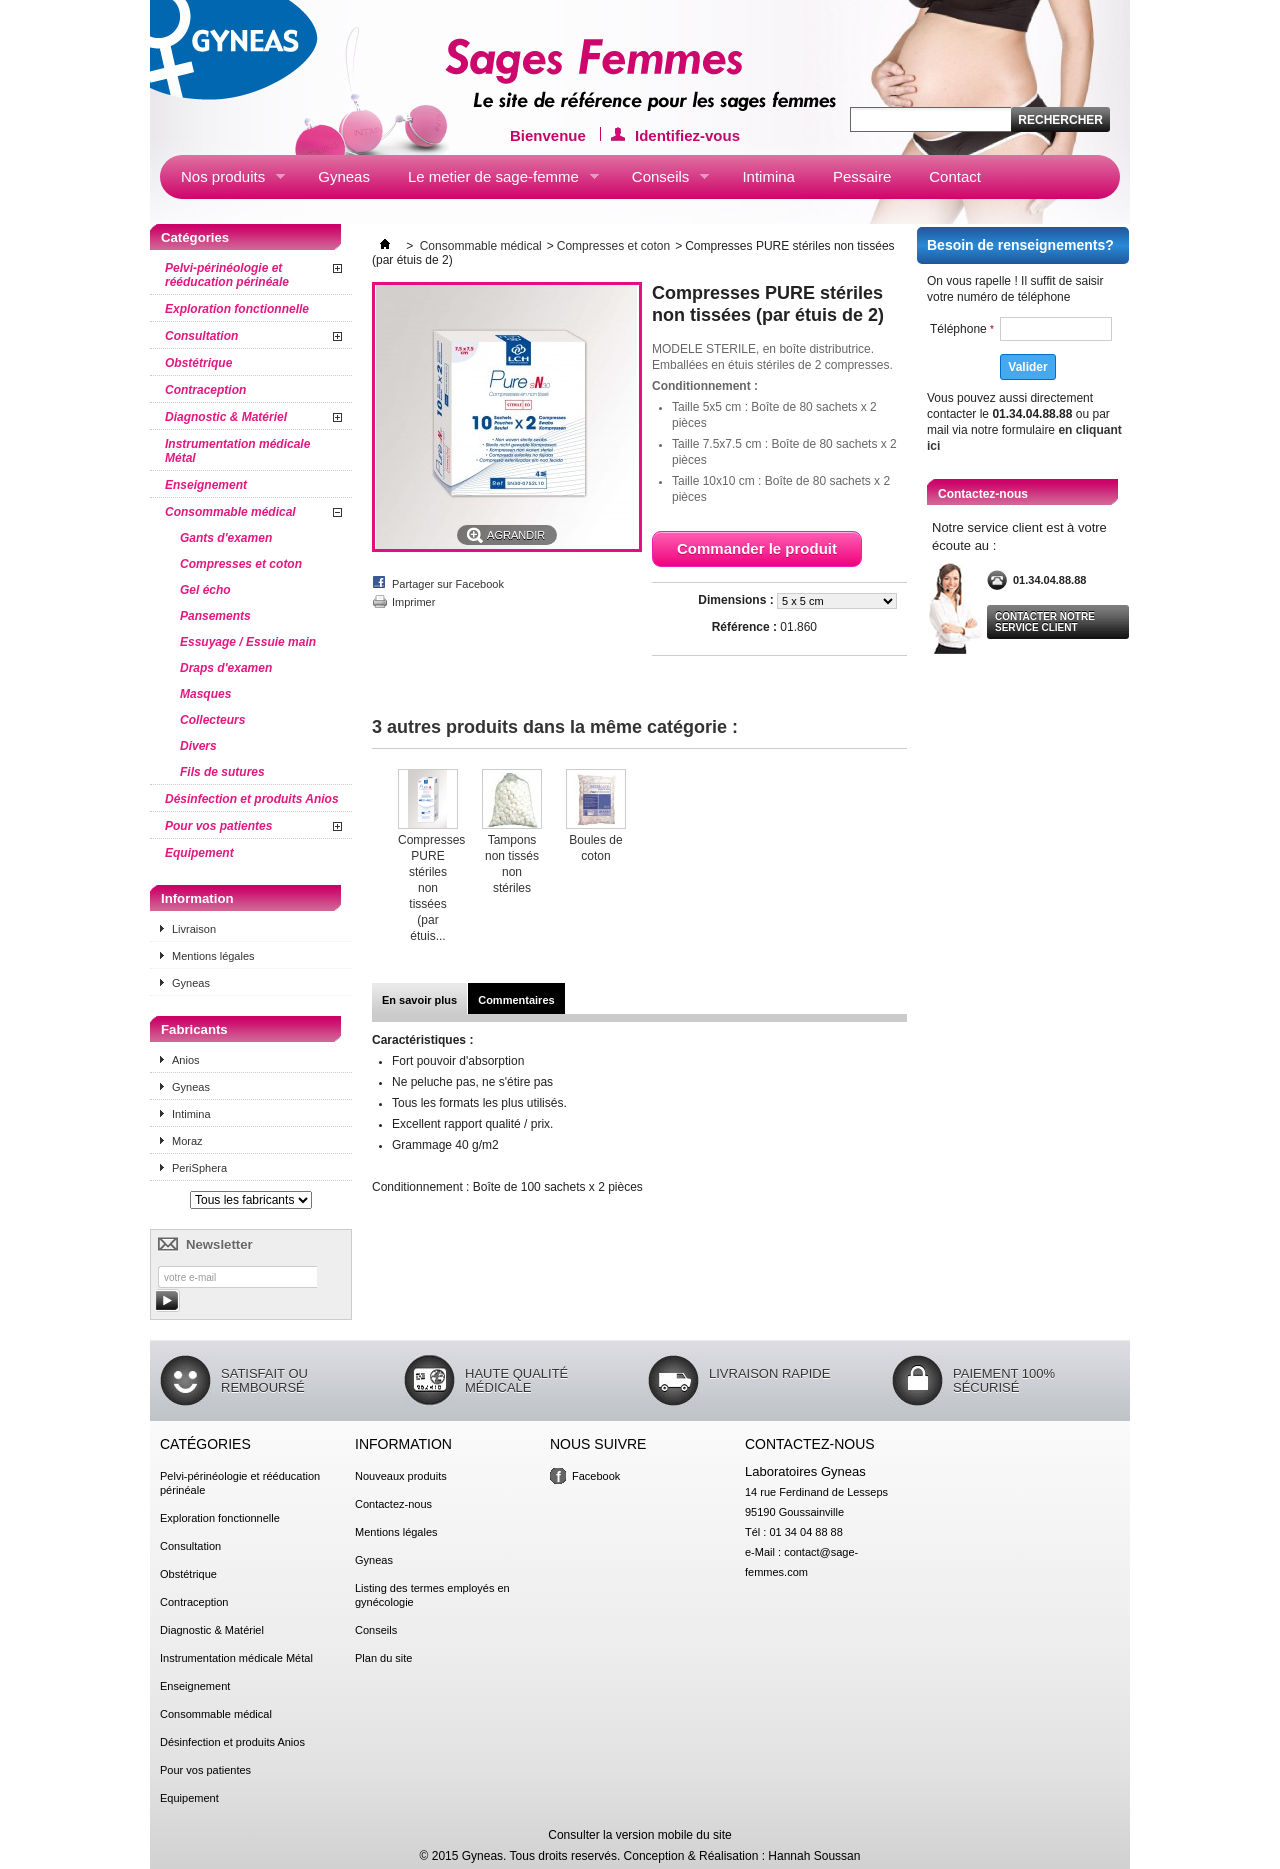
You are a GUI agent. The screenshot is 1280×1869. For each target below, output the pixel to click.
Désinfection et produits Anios (252, 799)
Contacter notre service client (1045, 622)
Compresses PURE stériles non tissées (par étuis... (431, 888)
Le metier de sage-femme (493, 181)
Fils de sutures (222, 772)
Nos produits (222, 181)
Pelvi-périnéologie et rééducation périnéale (227, 275)
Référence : (744, 627)
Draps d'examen (226, 668)
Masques (205, 694)
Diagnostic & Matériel (226, 417)
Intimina (768, 176)
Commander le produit (757, 548)
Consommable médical (230, 512)
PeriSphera (199, 1168)
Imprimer (413, 602)
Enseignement (206, 485)
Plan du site (383, 1658)
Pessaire (862, 176)
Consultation (201, 336)
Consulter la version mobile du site (639, 1835)
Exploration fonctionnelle (237, 309)
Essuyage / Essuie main (248, 642)
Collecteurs (212, 720)
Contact (955, 176)
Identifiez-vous (687, 134)
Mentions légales (213, 956)
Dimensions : (737, 600)
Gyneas (344, 176)
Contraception (205, 390)
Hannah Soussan (814, 1856)
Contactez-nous (393, 1504)
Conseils (660, 181)
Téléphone (962, 329)
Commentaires (516, 1000)
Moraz (187, 1141)
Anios (186, 1060)
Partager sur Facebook (448, 584)
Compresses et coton (241, 564)
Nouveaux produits (401, 1476)
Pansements (215, 616)
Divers (198, 746)
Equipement (199, 853)
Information (197, 898)
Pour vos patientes (218, 826)
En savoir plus (419, 1000)
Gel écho (205, 590)
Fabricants (194, 1029)
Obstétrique (198, 363)
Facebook (596, 1476)
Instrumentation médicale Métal (237, 451)
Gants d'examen (226, 538)
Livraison (194, 929)
